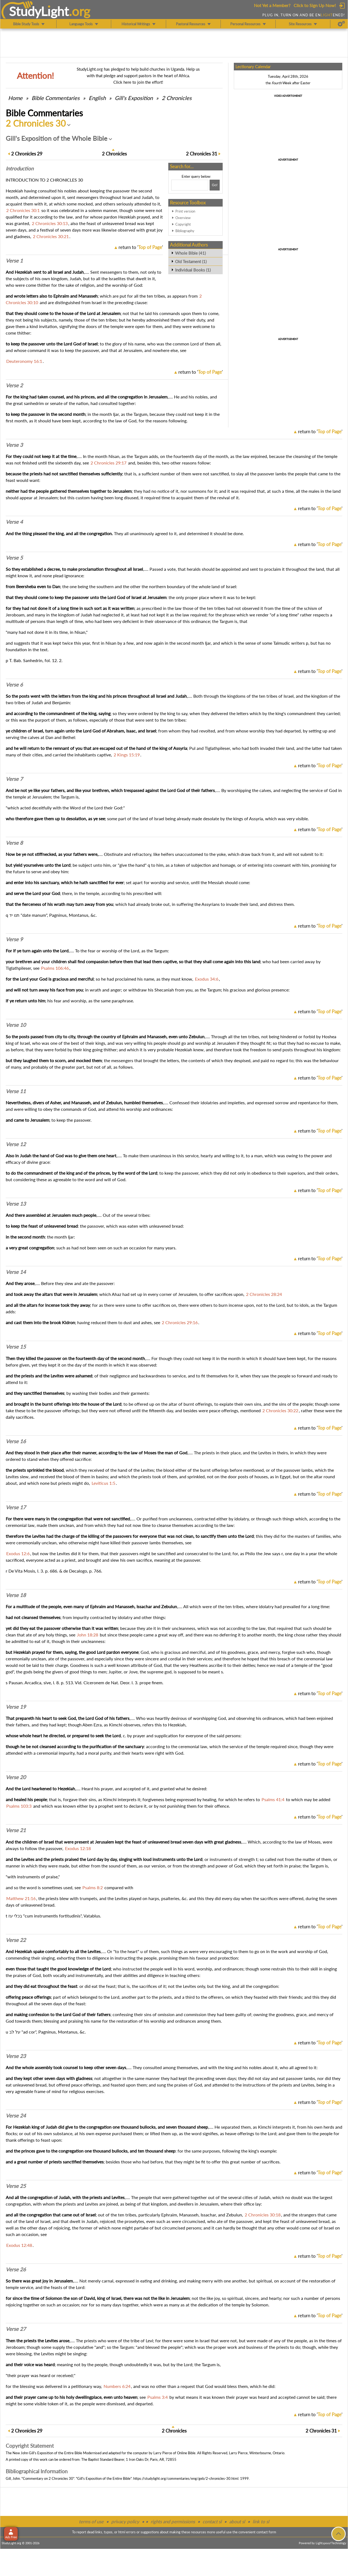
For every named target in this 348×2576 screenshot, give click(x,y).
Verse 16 (16, 1441)
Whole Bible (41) (190, 253)
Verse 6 (14, 685)
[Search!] (215, 185)
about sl (237, 2521)
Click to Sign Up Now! (315, 5)
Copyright (183, 224)
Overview (183, 218)
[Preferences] (341, 24)
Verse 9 (14, 939)
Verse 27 (16, 2329)
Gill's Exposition (134, 98)
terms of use (91, 2521)
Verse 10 (16, 1025)
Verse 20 (16, 1777)
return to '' (141, 247)
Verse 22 (16, 1940)
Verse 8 (14, 843)
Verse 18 (16, 1595)
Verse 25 (16, 2186)
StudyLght (39, 11)
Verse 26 (16, 2269)
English (97, 98)
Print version (185, 211)
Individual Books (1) (193, 269)
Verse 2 (14, 385)
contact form (266, 2532)
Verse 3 (14, 445)
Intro (19, 168)
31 (201, 154)
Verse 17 (16, 1507)
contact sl (212, 2521)
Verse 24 (16, 2116)
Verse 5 (14, 558)
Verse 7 (14, 779)
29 (26, 154)
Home (15, 98)
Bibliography (184, 231)
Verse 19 (16, 1707)
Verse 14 (16, 1272)
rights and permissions (173, 2521)
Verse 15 (16, 1347)
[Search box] (189, 185)
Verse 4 (14, 522)
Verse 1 (14, 261)
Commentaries (56, 98)
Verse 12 (16, 1144)
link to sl (261, 2521)
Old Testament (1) (191, 261)
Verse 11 (16, 1091)
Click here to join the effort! (138, 82)
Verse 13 (16, 1204)
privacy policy (125, 2521)
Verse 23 (16, 2056)
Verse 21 (16, 1830)
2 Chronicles (177, 98)
